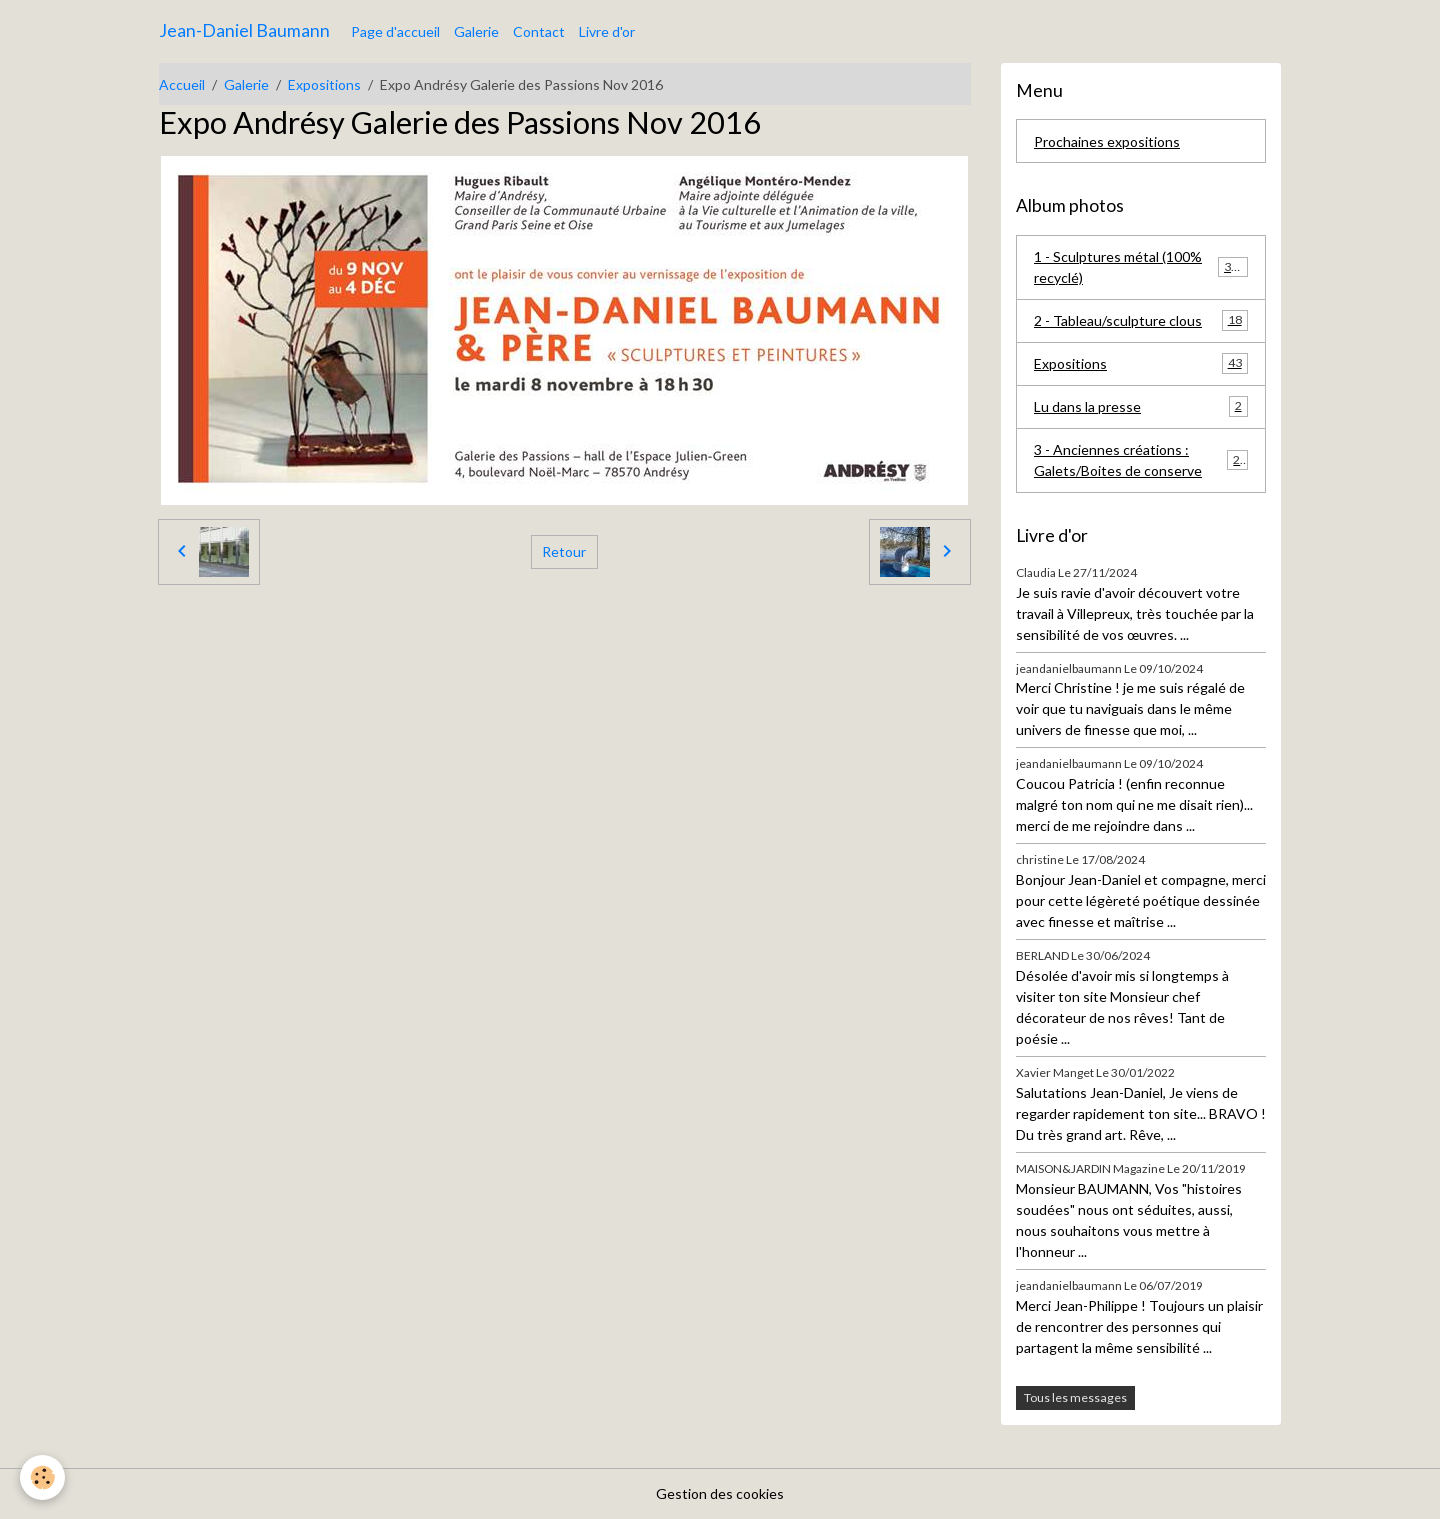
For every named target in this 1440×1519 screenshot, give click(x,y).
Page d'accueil (395, 31)
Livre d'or (607, 31)
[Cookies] (42, 1477)
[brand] (244, 31)
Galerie (476, 31)
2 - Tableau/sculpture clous (1141, 320)
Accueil (182, 84)
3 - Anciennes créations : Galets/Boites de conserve (1141, 460)
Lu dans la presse (1141, 406)
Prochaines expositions (1107, 141)
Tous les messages (1075, 1397)
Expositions (324, 84)
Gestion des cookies (720, 1493)
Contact (539, 31)
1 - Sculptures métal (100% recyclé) (1141, 267)
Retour (564, 551)
